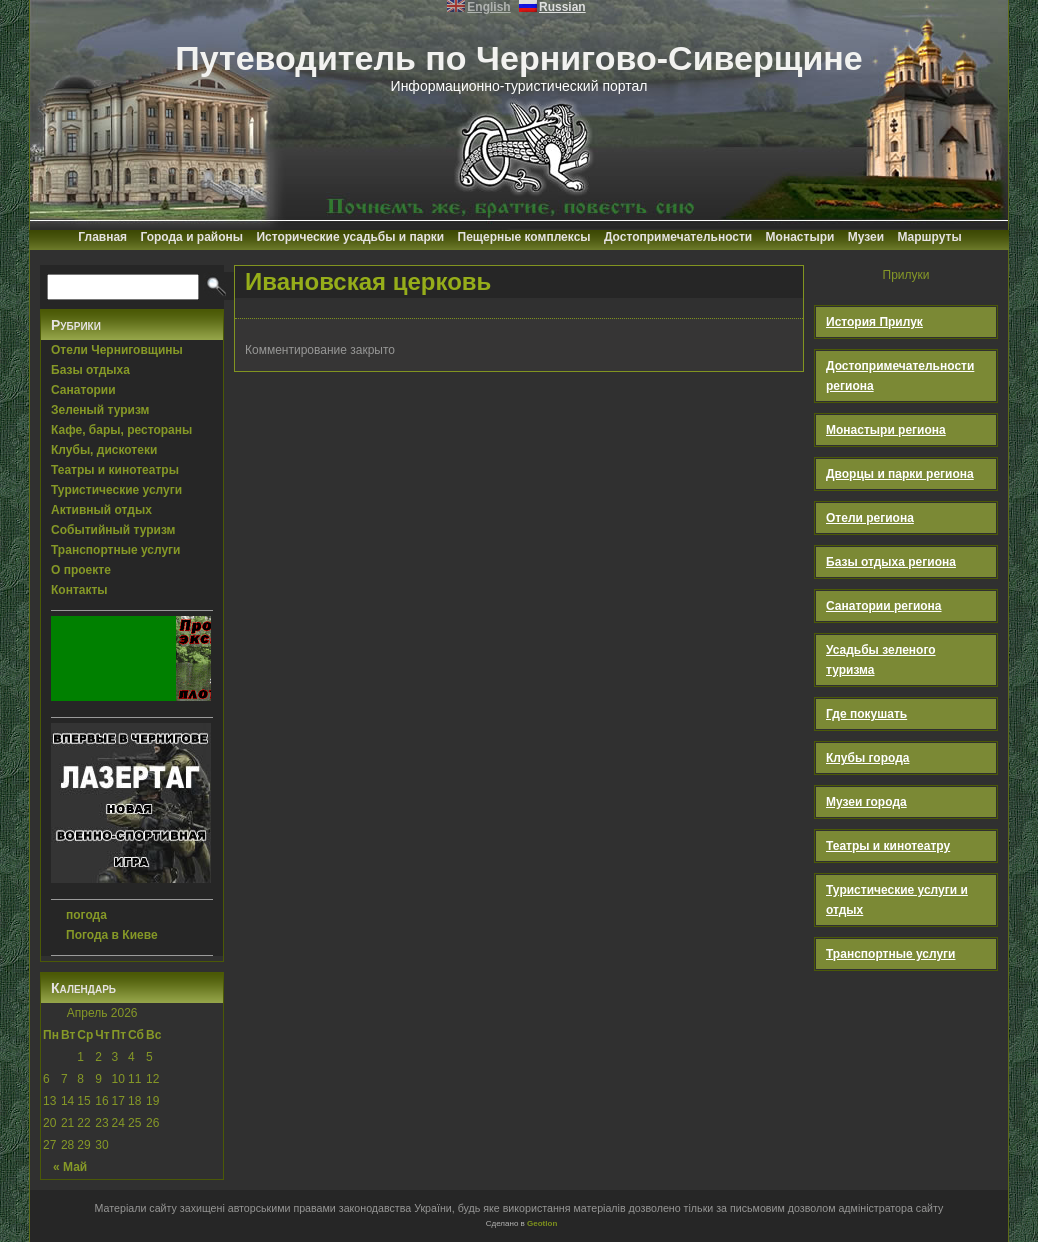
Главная (102, 237)
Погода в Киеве (112, 935)
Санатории (83, 390)
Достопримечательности (678, 237)
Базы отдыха (90, 370)
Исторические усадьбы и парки (350, 237)
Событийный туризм (113, 530)
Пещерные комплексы (524, 237)
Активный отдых (101, 510)
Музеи (866, 237)
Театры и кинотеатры (115, 470)
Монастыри (800, 237)
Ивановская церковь (368, 281)
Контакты (79, 590)
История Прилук (874, 322)
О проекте (81, 570)
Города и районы (191, 237)
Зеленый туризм (100, 410)
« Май (70, 1167)
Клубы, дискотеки (104, 450)
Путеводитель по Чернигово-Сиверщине (519, 58)
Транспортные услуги (116, 550)
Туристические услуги (116, 490)
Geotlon (542, 1223)
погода (86, 915)
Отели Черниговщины (117, 350)
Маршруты (929, 237)
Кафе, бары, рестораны (121, 430)
